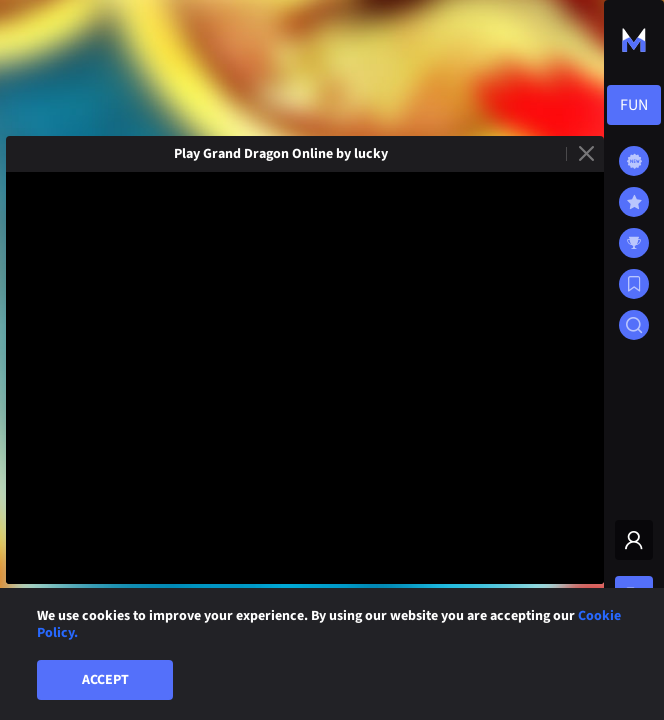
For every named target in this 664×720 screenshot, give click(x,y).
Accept (105, 680)
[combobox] (634, 105)
